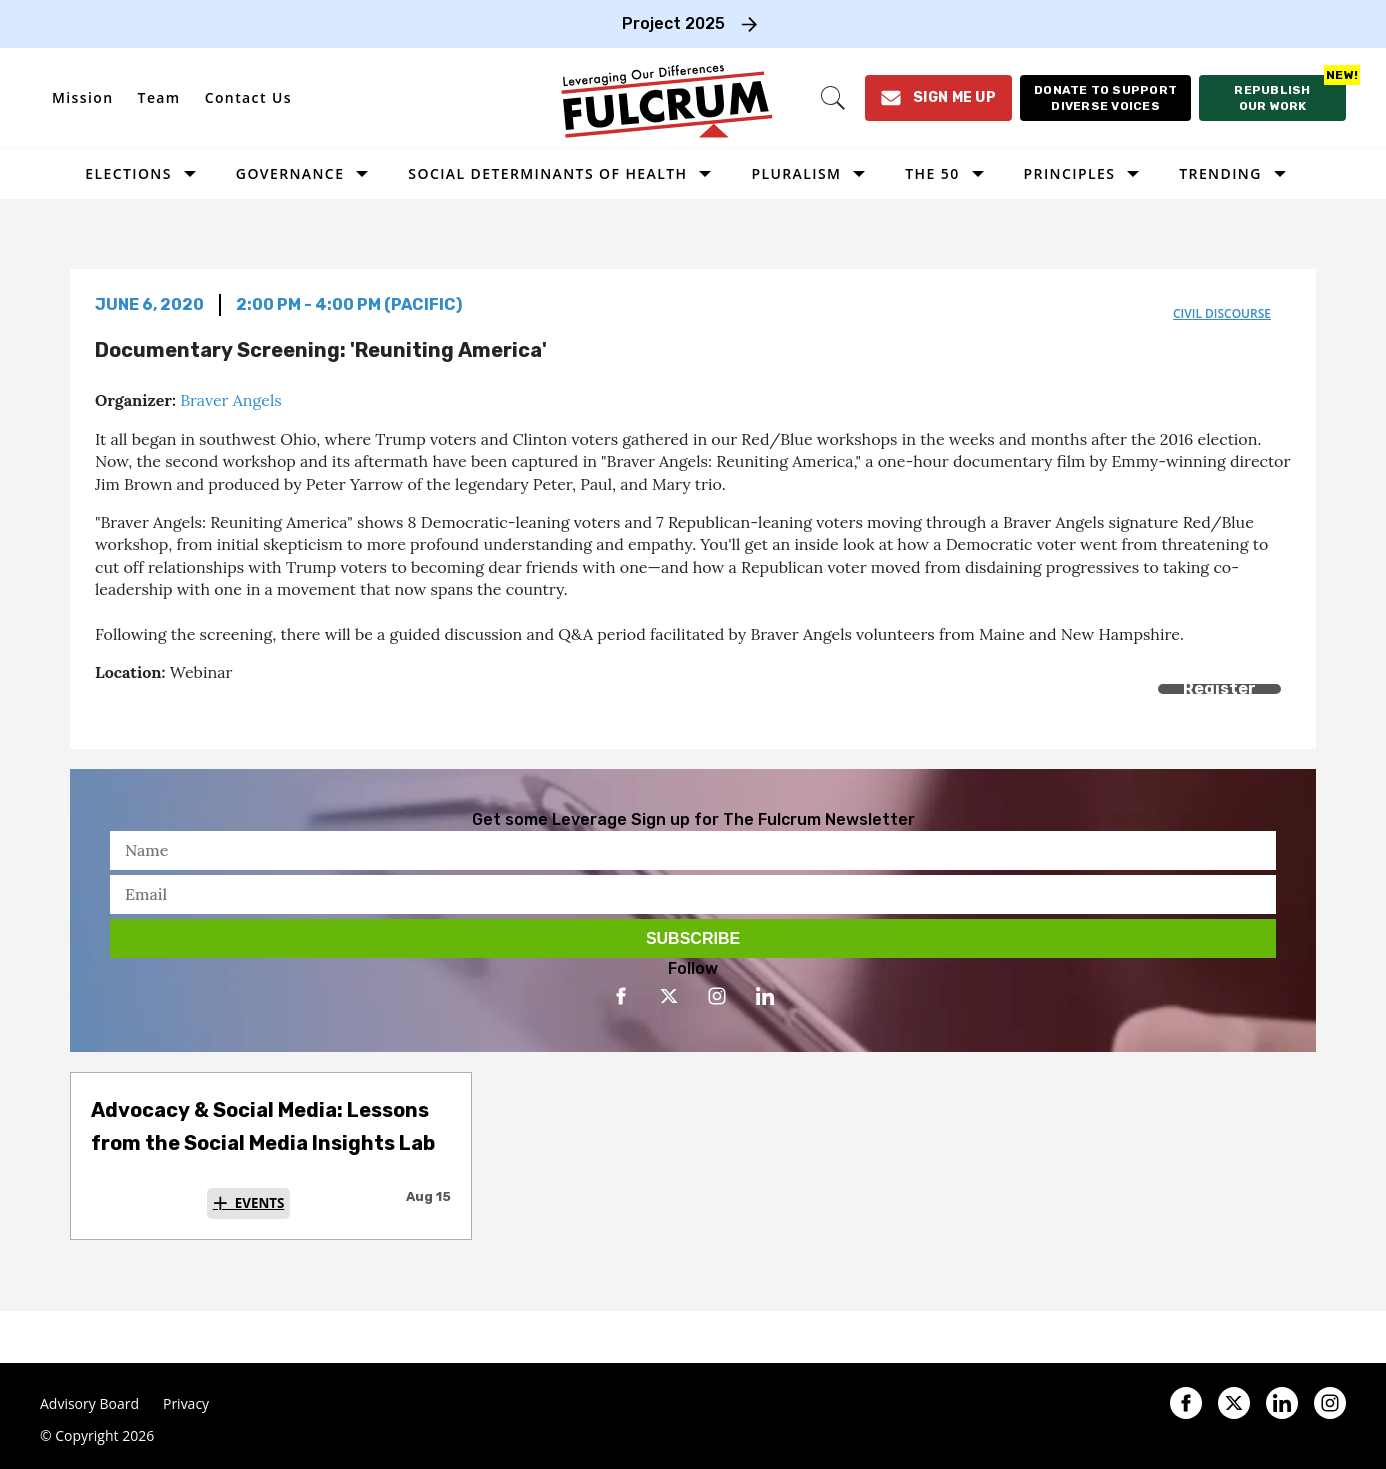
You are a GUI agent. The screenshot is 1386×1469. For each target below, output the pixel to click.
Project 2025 (673, 23)
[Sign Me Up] (938, 98)
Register (1219, 688)
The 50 (932, 173)
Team (159, 97)
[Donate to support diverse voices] (1105, 98)
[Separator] (197, 711)
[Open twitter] (669, 996)
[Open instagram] (717, 996)
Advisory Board (89, 1404)
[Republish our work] (1272, 98)
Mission (83, 97)
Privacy (186, 1404)
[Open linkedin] (765, 996)
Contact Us (248, 97)
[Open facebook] (621, 996)
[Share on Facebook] (107, 711)
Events (260, 1203)
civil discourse (1222, 313)
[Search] (833, 98)
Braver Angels (230, 400)
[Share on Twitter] (152, 711)
